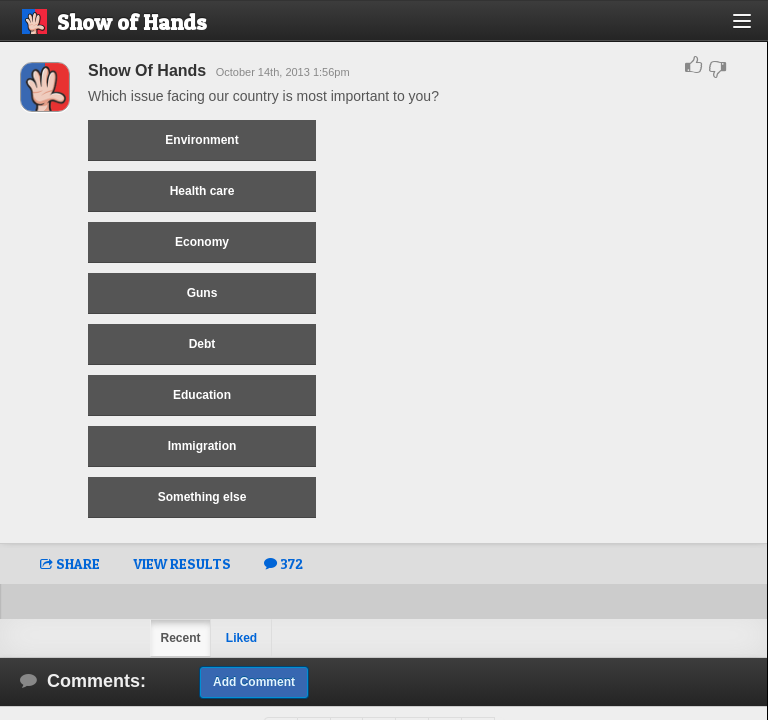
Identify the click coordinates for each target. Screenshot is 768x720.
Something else (202, 497)
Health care (202, 191)
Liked (241, 638)
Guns (202, 293)
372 (283, 563)
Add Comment (254, 682)
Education (202, 395)
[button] (753, 28)
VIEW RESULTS (182, 563)
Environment (201, 140)
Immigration (202, 446)
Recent (180, 638)
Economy (202, 242)
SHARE (70, 563)
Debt (202, 344)
